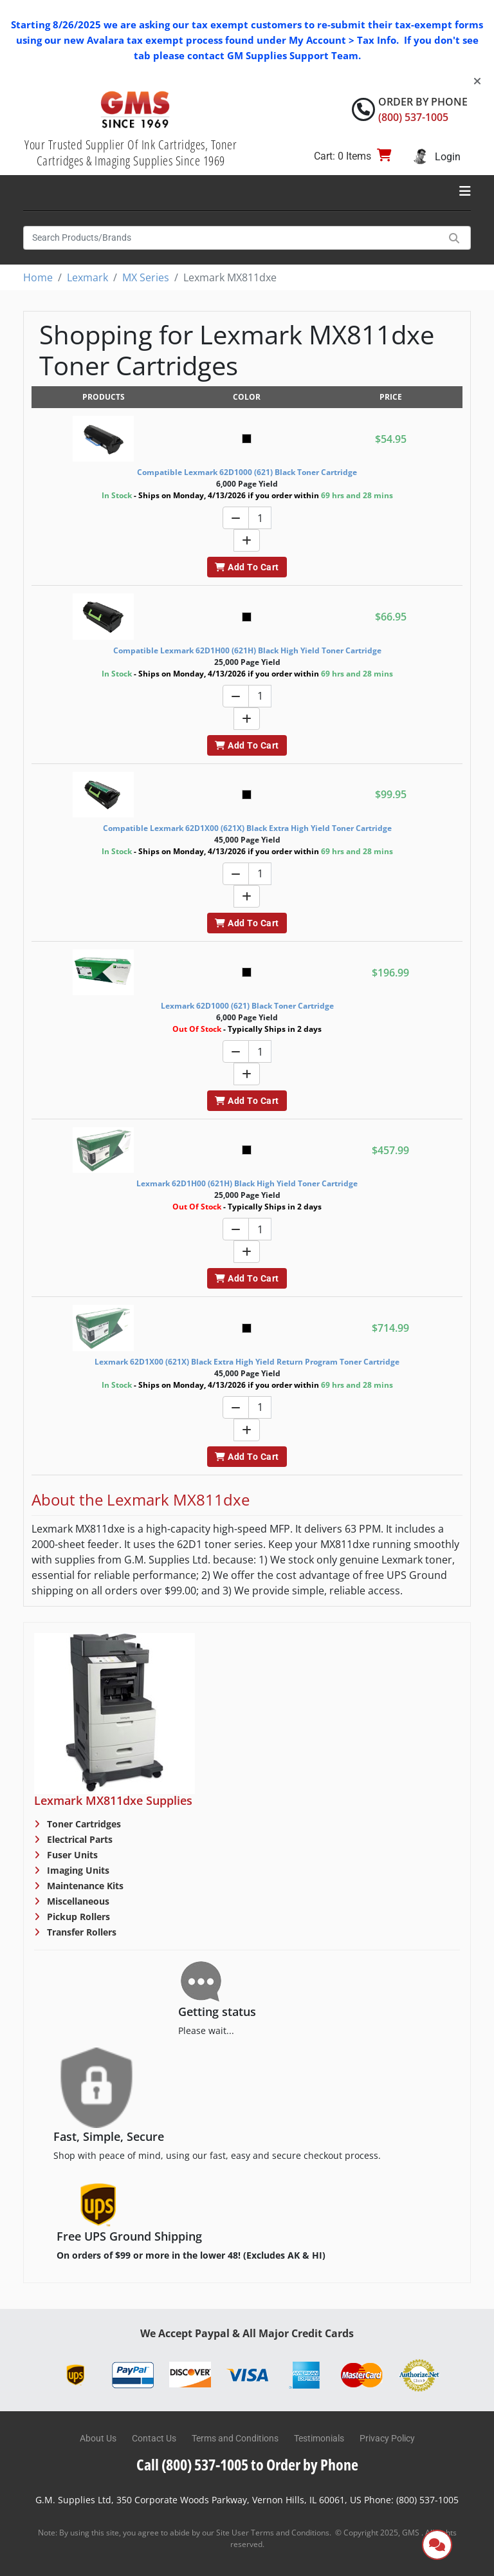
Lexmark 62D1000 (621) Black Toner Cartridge (247, 1005)
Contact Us (154, 2438)
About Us (98, 2438)
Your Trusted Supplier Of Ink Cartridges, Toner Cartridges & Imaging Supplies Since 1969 (130, 152)
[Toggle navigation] (465, 191)
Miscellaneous (76, 1901)
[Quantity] (259, 518)
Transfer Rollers (80, 1932)
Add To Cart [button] (247, 567)
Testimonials (319, 2438)
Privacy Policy (387, 2438)
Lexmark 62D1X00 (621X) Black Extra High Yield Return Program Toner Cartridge (247, 1361)
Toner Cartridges (82, 1824)
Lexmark (87, 277)
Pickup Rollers (77, 1916)
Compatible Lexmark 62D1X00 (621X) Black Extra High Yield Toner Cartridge (247, 828)
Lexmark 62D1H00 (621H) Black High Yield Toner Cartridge (247, 1183)
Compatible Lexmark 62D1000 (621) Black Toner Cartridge (247, 472)
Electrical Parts (78, 1839)
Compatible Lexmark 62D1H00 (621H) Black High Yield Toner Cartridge (247, 650)
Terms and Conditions (235, 2438)
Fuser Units (71, 1855)
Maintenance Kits (84, 1886)
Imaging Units (76, 1870)
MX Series (145, 277)
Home (38, 277)
